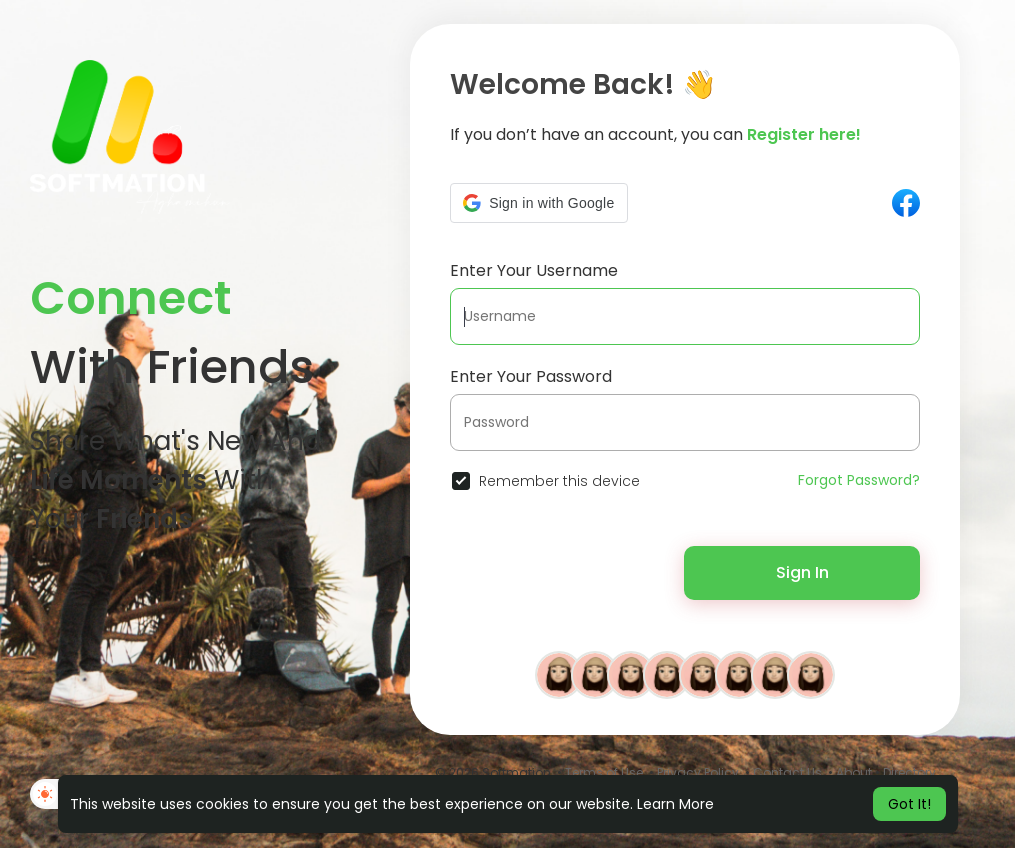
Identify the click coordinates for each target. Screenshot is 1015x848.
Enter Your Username (534, 270)
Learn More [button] (675, 804)
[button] (538, 203)
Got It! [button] (909, 804)
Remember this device (559, 481)
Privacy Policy (698, 772)
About (854, 772)
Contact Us (787, 772)
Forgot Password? (859, 480)
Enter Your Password (531, 376)
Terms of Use (604, 772)
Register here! (804, 134)
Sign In (802, 572)
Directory (909, 772)
